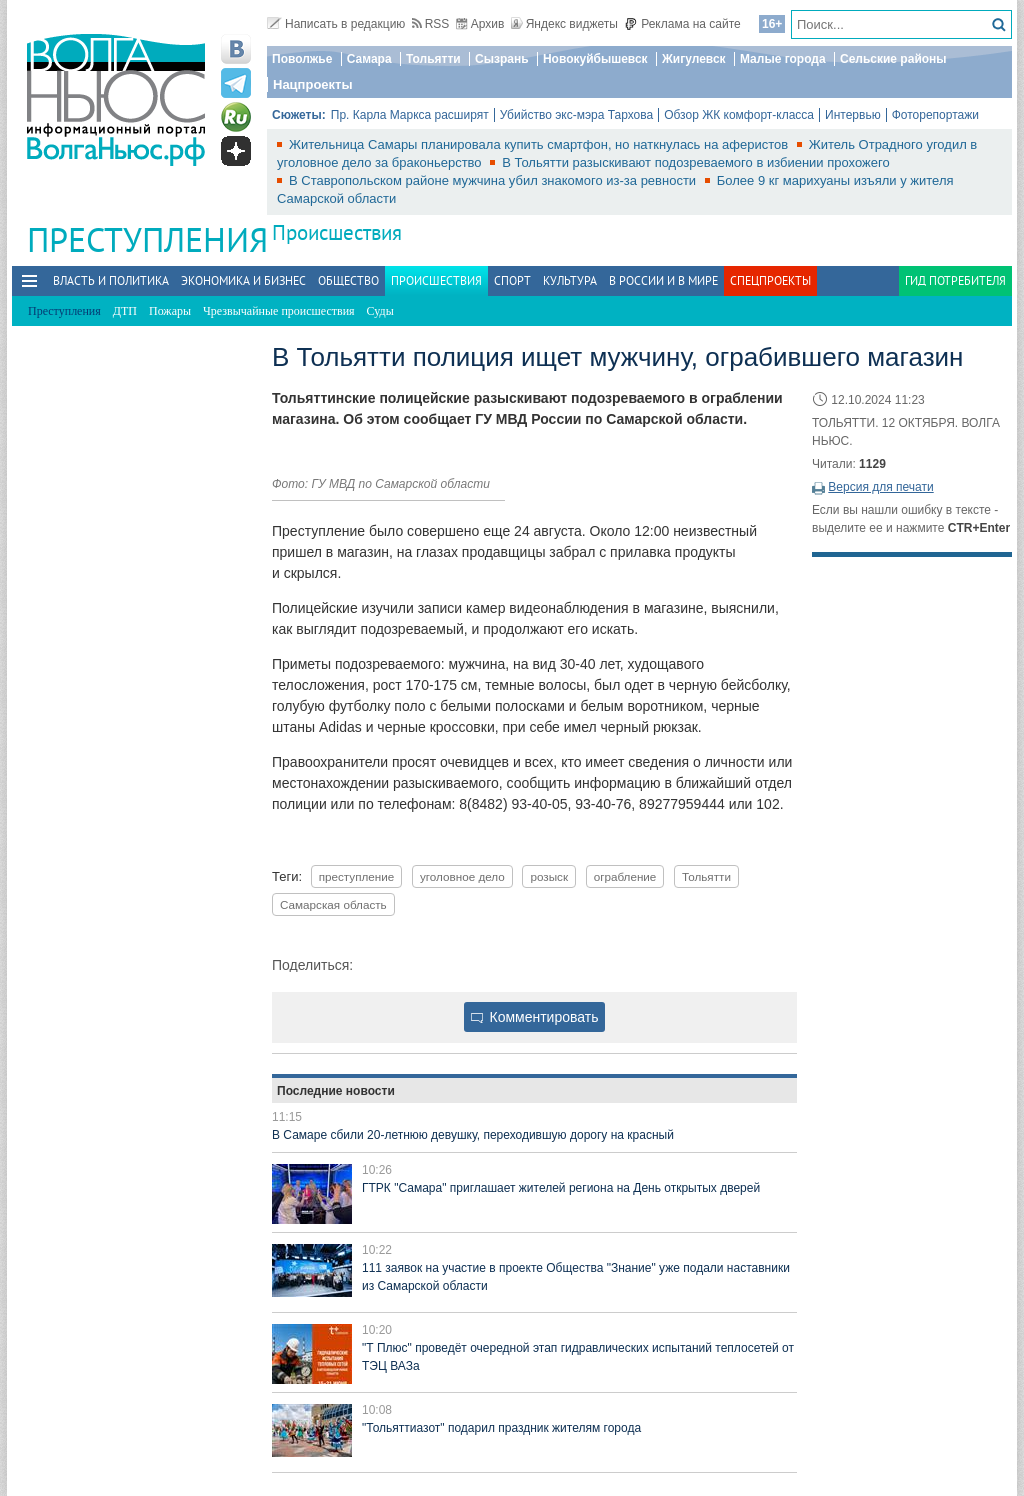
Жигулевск (694, 59)
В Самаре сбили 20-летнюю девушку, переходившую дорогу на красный (473, 1135)
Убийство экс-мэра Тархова (576, 115)
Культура (570, 280)
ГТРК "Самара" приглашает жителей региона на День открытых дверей (561, 1188)
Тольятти (433, 59)
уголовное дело (462, 876)
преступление (357, 876)
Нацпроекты (313, 84)
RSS (431, 24)
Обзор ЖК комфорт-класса (739, 115)
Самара (369, 59)
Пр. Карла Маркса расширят (410, 115)
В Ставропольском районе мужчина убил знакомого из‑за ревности (494, 180)
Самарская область (333, 904)
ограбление (625, 876)
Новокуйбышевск (595, 59)
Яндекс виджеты (564, 24)
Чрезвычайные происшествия (279, 311)
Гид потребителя (955, 280)
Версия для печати (880, 487)
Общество (348, 280)
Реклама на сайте (682, 24)
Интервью (853, 115)
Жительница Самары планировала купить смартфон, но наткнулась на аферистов (540, 144)
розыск (549, 876)
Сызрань (502, 59)
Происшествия (337, 232)
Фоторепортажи (935, 115)
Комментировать (535, 1017)
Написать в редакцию (336, 24)
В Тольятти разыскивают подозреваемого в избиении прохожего (695, 162)
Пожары (170, 311)
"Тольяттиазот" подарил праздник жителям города (501, 1428)
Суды (380, 311)
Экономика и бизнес (243, 280)
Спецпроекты (770, 280)
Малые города (783, 59)
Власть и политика (111, 280)
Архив (480, 24)
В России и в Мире (663, 280)
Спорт (512, 280)
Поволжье (302, 59)
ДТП (125, 311)
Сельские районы (893, 59)
